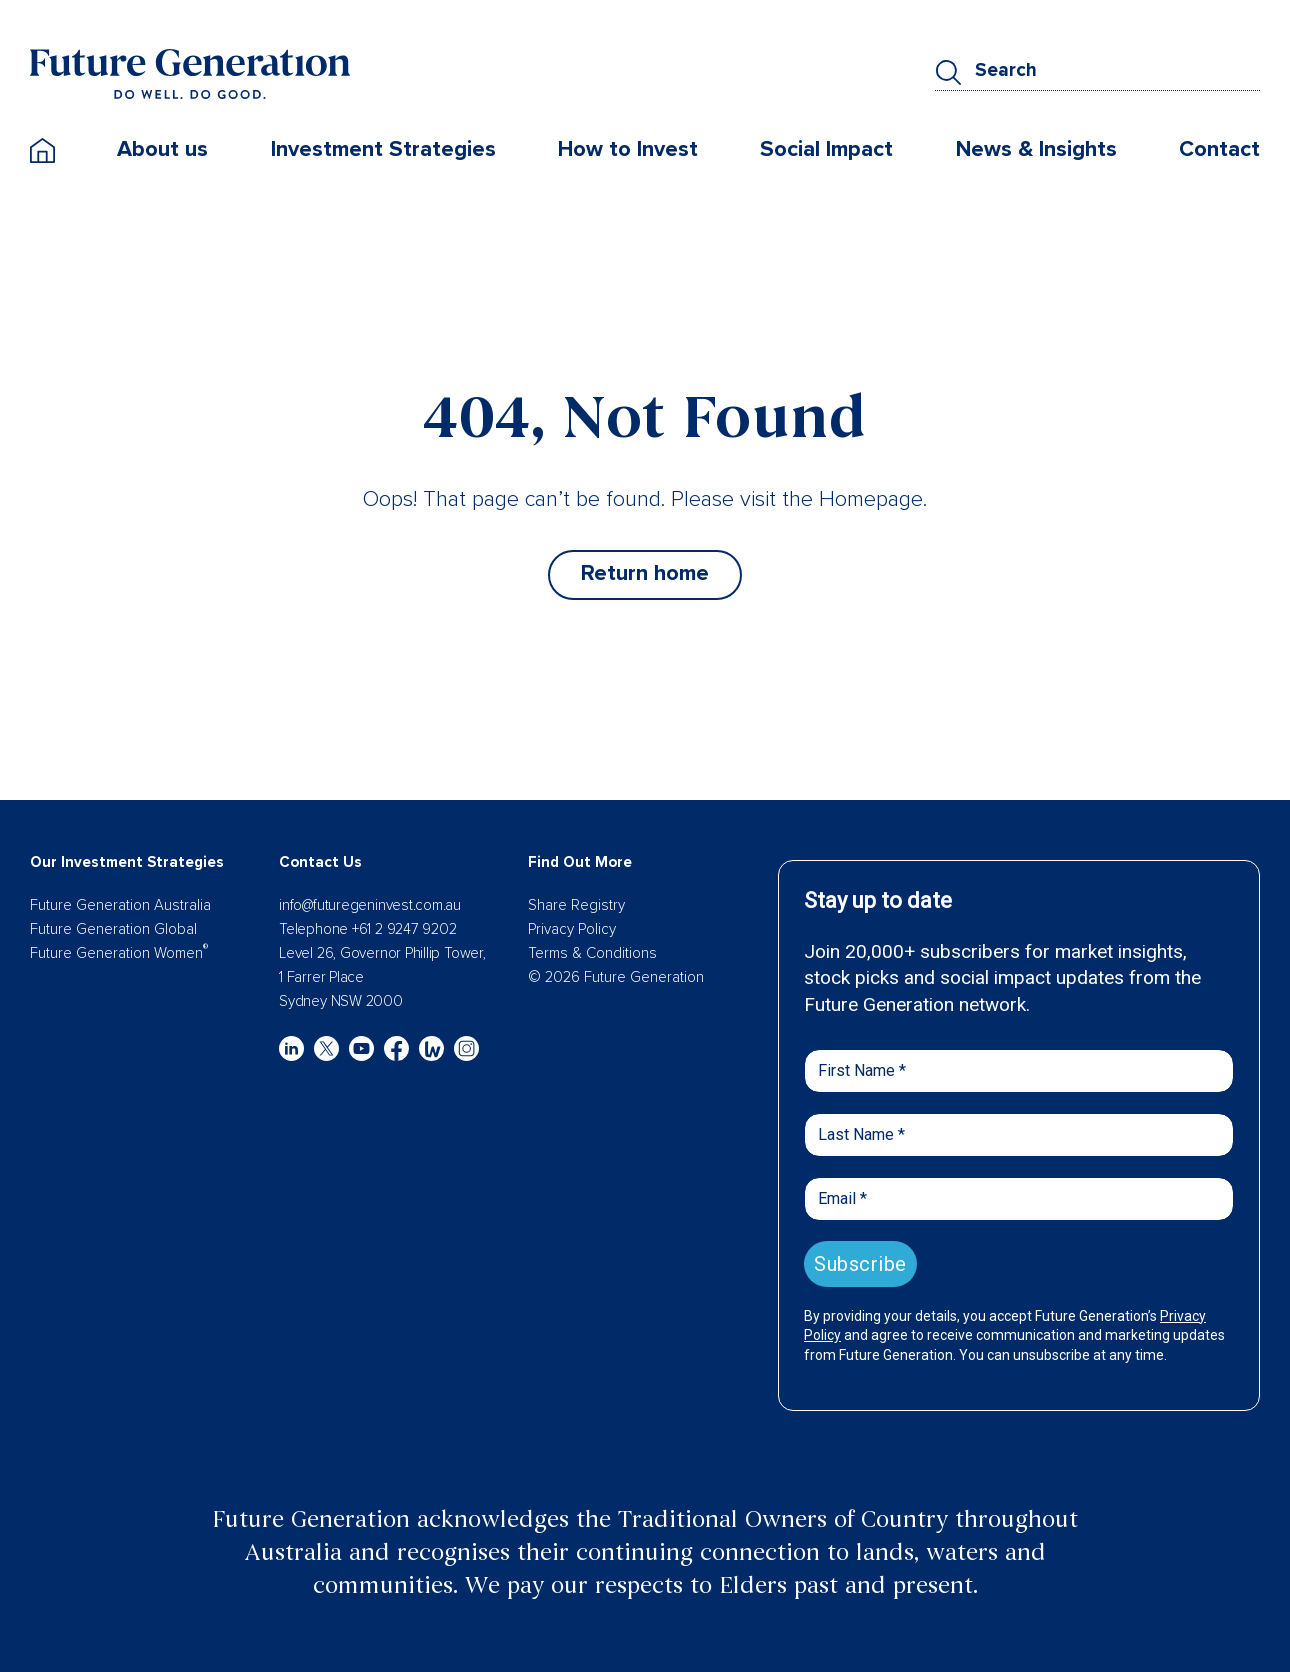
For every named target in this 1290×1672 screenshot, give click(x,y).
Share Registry (576, 905)
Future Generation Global (113, 929)
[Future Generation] (190, 73)
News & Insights (1036, 149)
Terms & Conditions (592, 953)
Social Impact (826, 149)
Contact (1219, 149)
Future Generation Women (119, 953)
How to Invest (628, 149)
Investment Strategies (383, 149)
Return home (645, 573)
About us (162, 149)
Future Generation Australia (120, 905)
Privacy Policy (572, 929)
